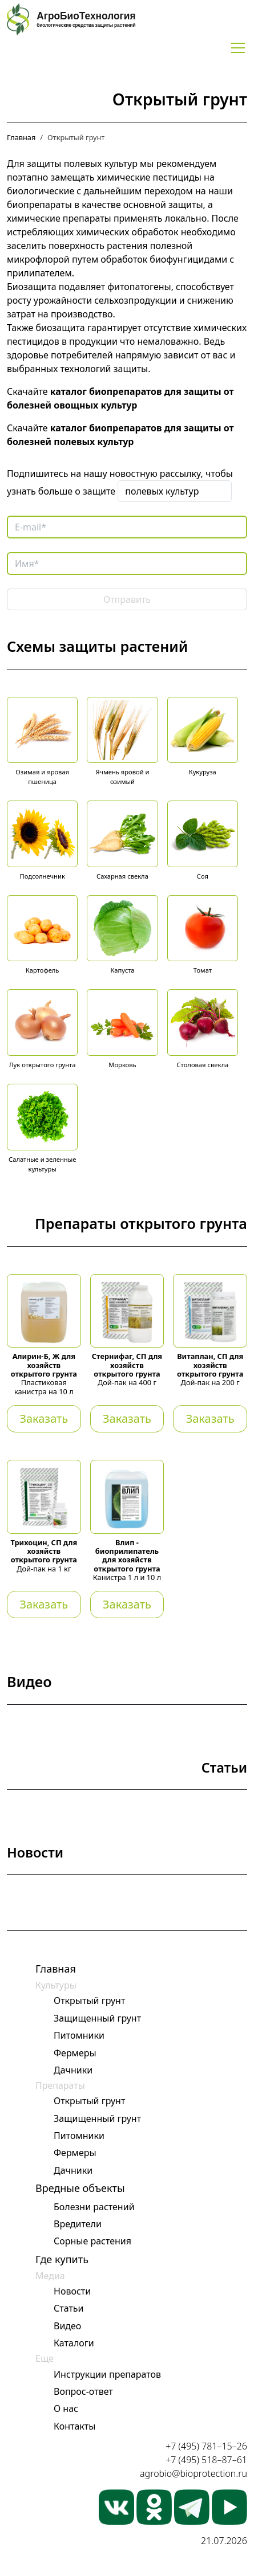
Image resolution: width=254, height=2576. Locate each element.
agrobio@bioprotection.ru (193, 2473)
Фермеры (75, 2053)
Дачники (73, 2070)
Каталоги (74, 2343)
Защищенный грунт (97, 2018)
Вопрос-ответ (83, 2391)
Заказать (43, 1418)
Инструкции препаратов (107, 2374)
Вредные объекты (80, 2188)
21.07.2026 (224, 2540)
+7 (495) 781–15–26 (206, 2446)
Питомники (79, 2035)
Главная (21, 137)
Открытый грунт (89, 2000)
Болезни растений (94, 2207)
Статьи (69, 2308)
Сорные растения (92, 2241)
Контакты (74, 2426)
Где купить (61, 2259)
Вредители (78, 2224)
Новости (72, 2291)
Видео (67, 2326)
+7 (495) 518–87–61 (206, 2459)
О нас (66, 2408)
